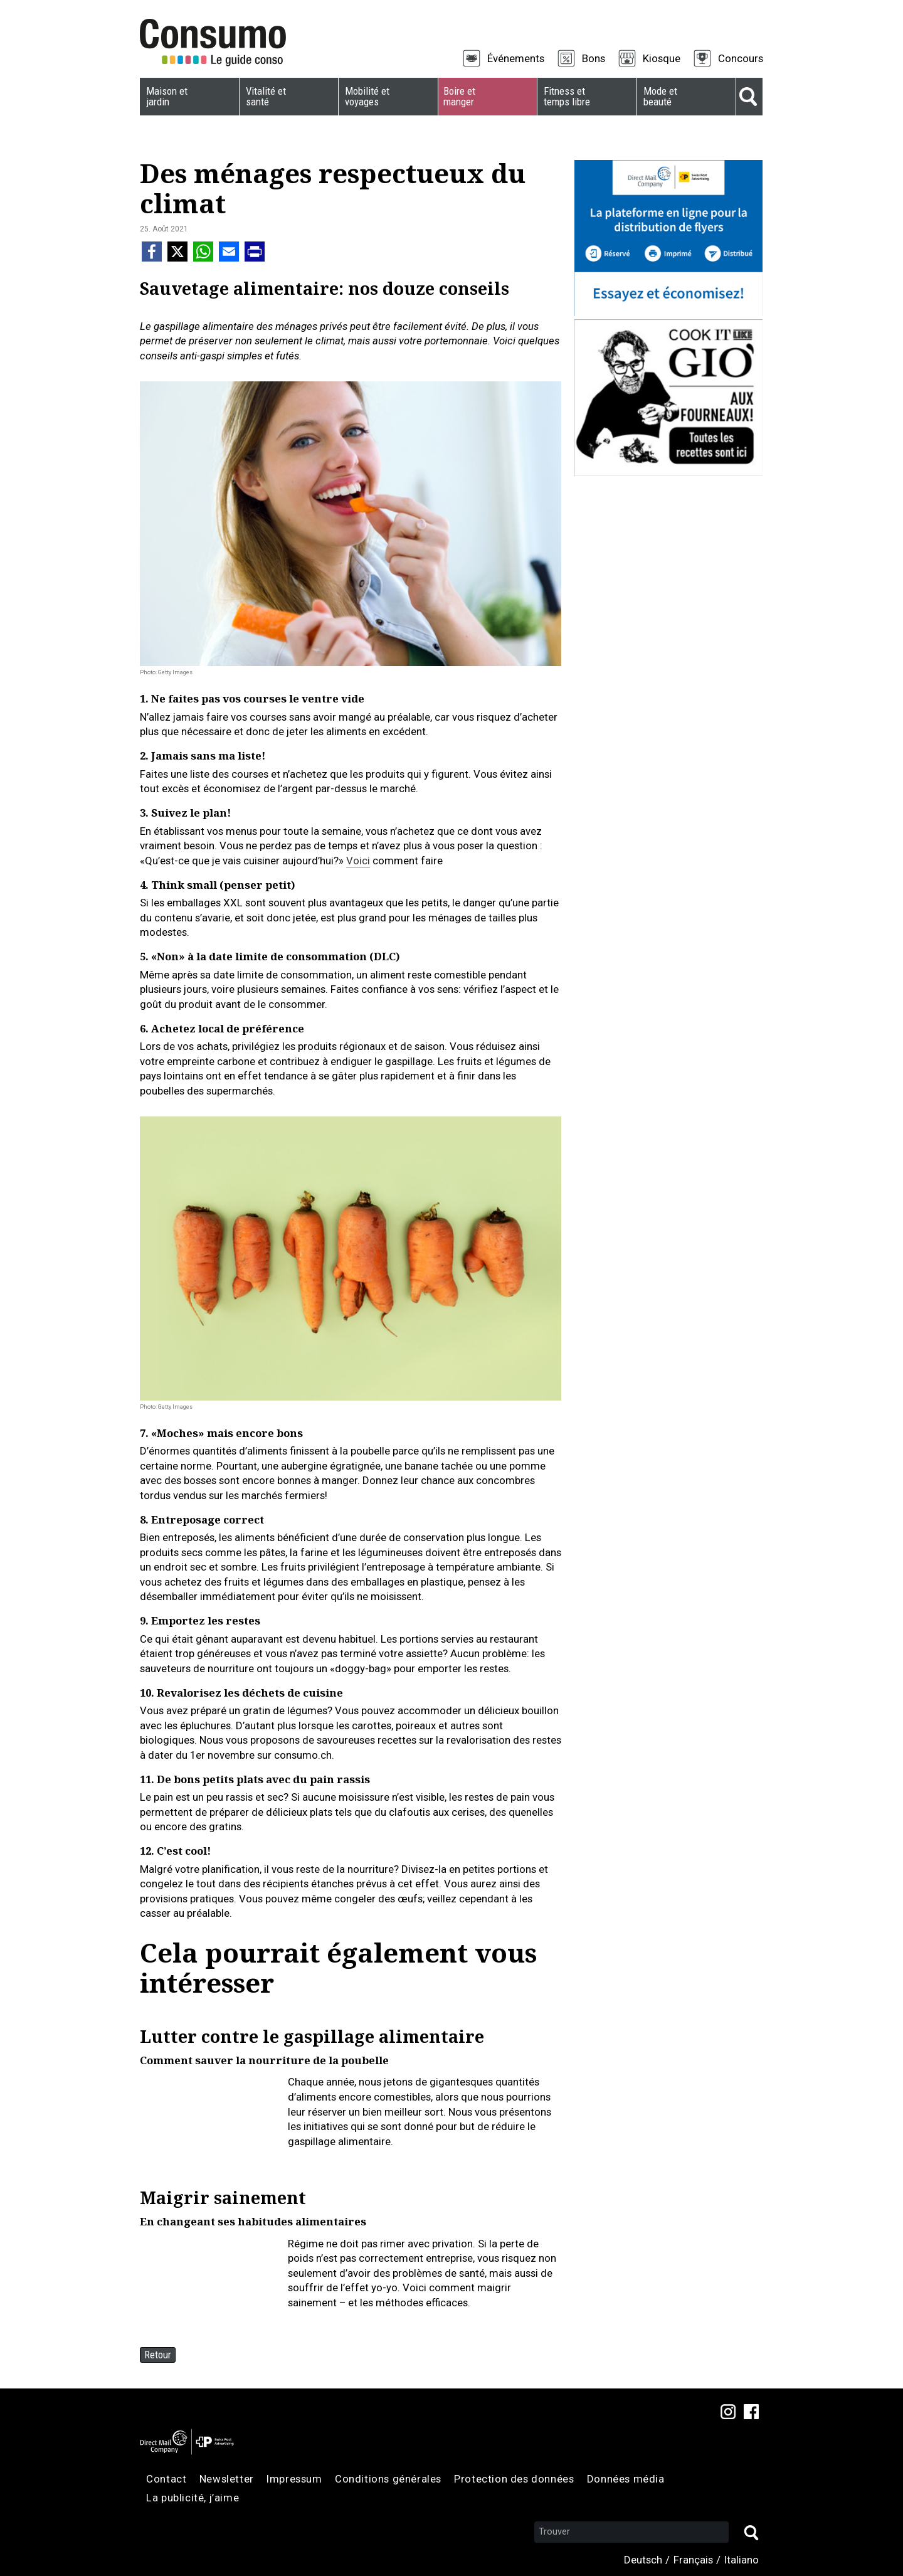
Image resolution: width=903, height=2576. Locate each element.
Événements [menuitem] (515, 58)
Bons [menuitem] (593, 58)
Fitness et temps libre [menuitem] (567, 96)
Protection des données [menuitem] (514, 2479)
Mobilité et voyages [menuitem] (367, 96)
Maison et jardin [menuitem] (166, 96)
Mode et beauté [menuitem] (660, 96)
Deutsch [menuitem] (643, 2559)
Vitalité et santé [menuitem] (266, 96)
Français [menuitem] (693, 2559)
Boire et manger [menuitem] (459, 96)
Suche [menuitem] (749, 96)
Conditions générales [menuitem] (388, 2479)
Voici (358, 860)
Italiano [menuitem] (741, 2559)
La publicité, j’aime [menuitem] (192, 2497)
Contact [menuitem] (166, 2479)
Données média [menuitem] (626, 2479)
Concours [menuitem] (740, 58)
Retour (157, 2354)
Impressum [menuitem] (294, 2479)
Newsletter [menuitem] (226, 2479)
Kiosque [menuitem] (661, 58)
